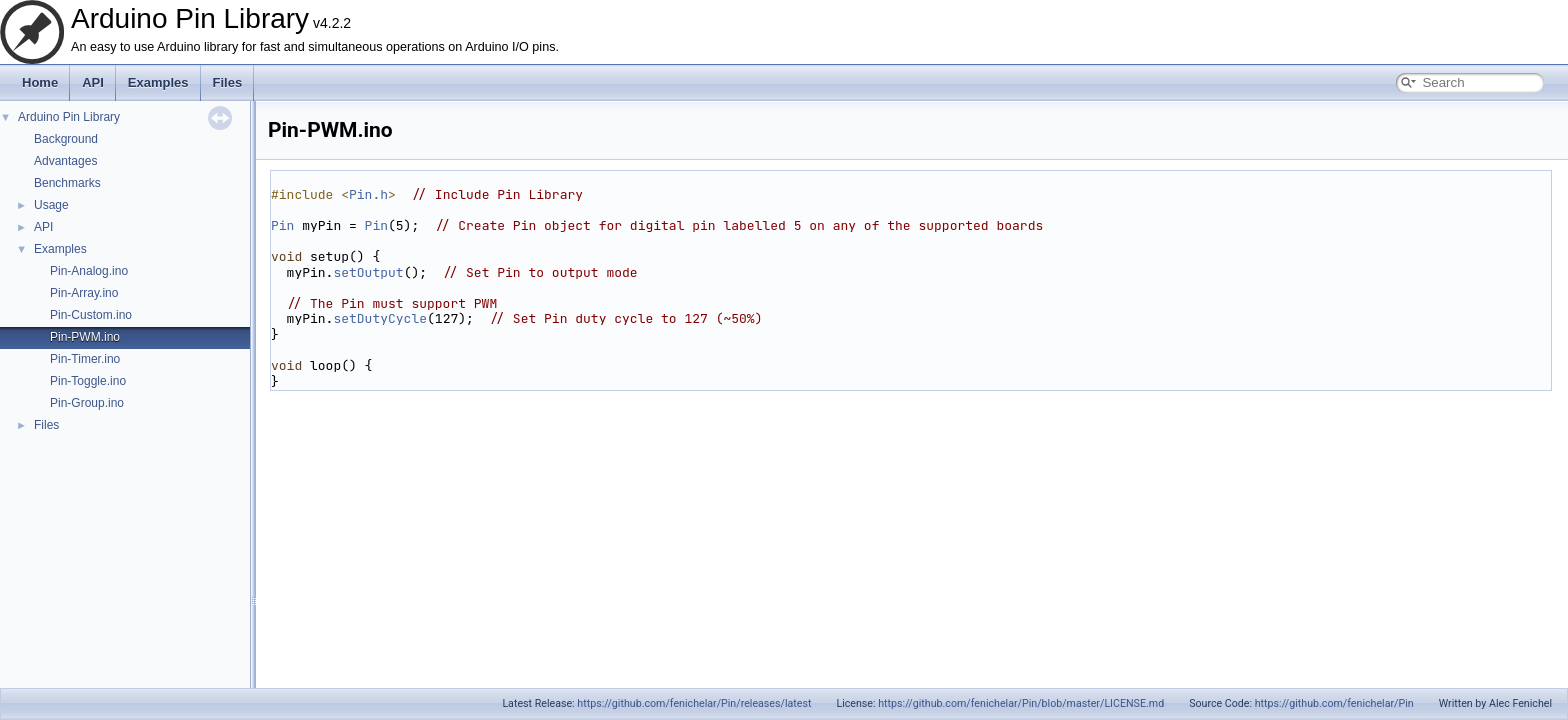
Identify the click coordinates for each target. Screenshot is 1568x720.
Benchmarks (67, 183)
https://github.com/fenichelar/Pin (1334, 703)
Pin (282, 225)
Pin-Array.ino (84, 293)
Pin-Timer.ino (85, 359)
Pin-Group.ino (87, 403)
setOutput (368, 272)
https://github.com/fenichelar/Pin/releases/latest (694, 703)
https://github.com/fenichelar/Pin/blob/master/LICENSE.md (1021, 703)
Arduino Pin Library (69, 117)
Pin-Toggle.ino (88, 381)
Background (66, 139)
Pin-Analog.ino (89, 271)
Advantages (65, 161)
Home (40, 82)
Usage (51, 205)
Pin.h (368, 194)
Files (228, 82)
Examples (158, 82)
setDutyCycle (380, 318)
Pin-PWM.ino (85, 337)
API (93, 82)
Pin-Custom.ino (91, 315)
